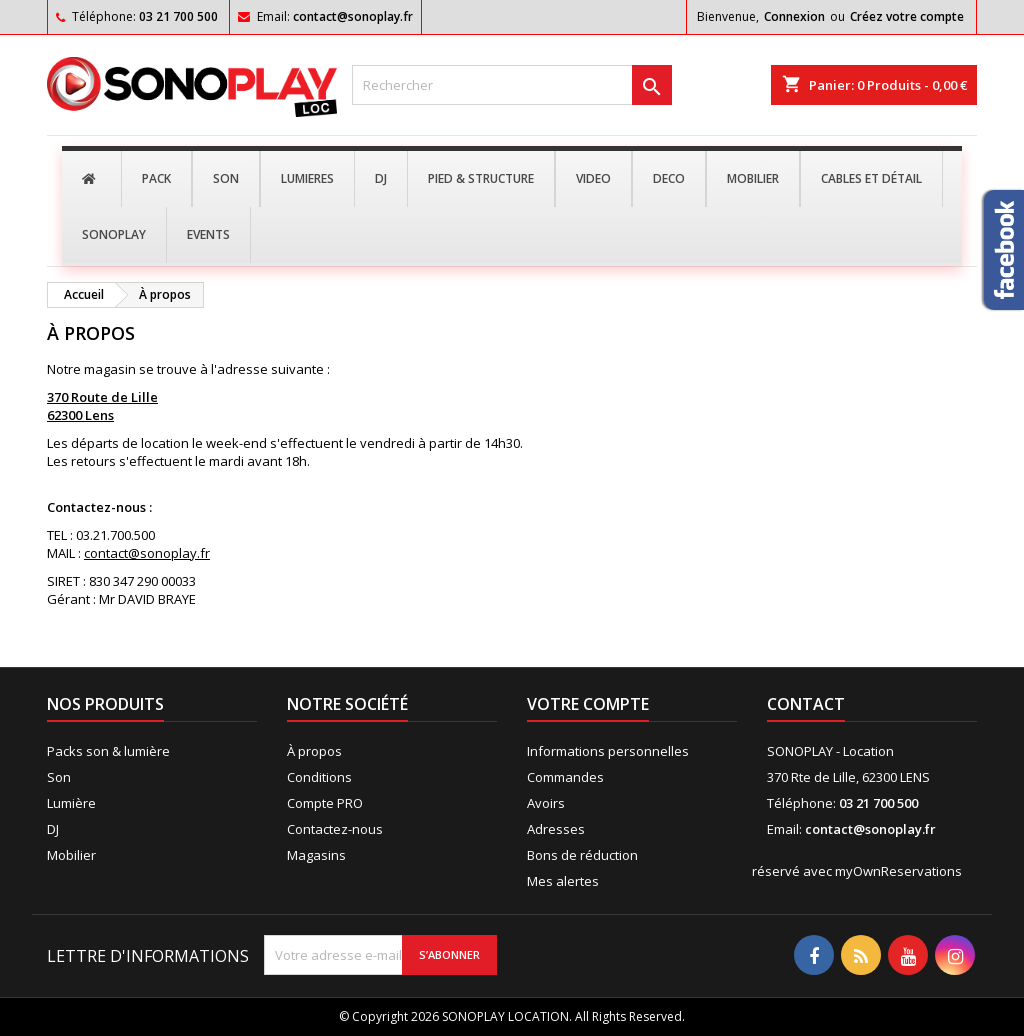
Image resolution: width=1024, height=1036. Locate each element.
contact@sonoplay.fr (353, 16)
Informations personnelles (608, 751)
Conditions (319, 777)
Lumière (71, 803)
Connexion (794, 16)
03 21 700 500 (178, 16)
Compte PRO (325, 803)
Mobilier (71, 855)
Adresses (556, 829)
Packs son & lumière (108, 751)
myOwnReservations (898, 871)
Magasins (316, 855)
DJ (53, 829)
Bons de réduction (582, 855)
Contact (806, 704)
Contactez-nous (335, 829)
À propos (314, 751)
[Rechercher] (512, 85)
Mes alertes (563, 881)
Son (59, 777)
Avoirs (546, 803)
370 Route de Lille (102, 397)
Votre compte (588, 704)
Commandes (565, 777)
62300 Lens (80, 415)
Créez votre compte (907, 16)
